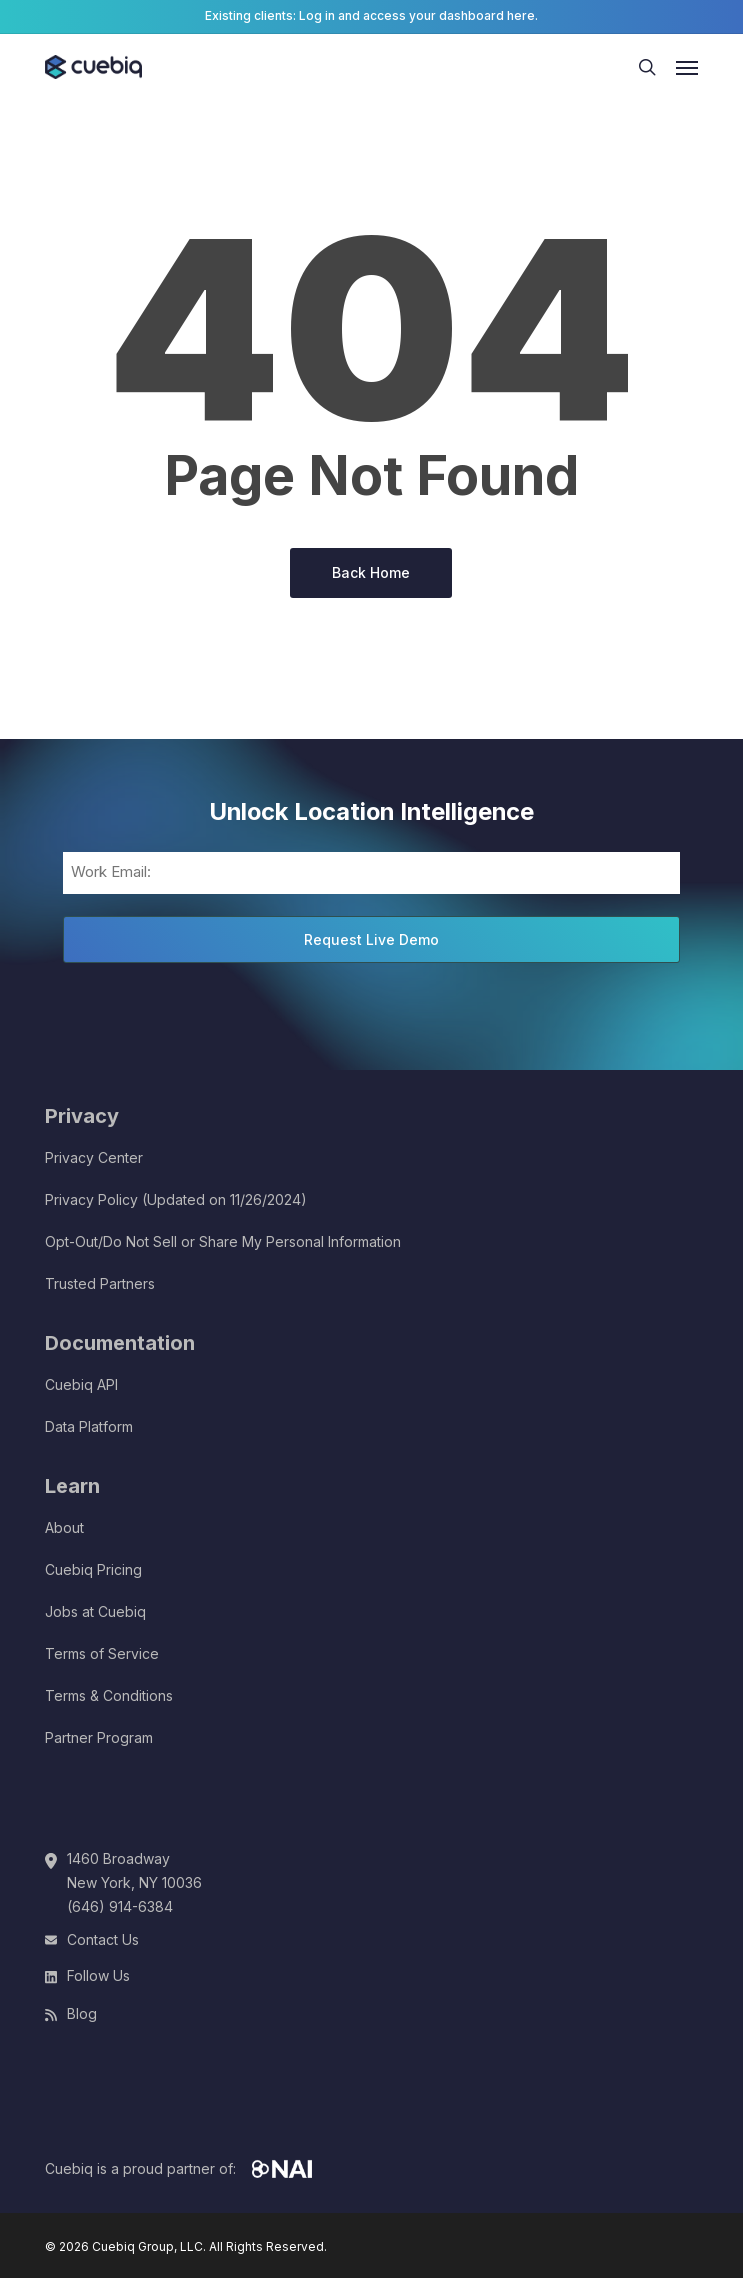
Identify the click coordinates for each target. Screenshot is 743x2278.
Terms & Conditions (109, 1695)
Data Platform (89, 1426)
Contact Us (103, 1939)
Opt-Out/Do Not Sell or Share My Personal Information (223, 1241)
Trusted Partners (100, 1283)
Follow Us (98, 1975)
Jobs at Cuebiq (95, 1611)
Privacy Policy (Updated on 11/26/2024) (176, 1199)
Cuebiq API (81, 1384)
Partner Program (99, 1737)
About (64, 1527)
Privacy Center (94, 1157)
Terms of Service (102, 1653)
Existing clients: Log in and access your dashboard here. (371, 15)
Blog (82, 2013)
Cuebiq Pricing (93, 1569)
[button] (687, 67)
